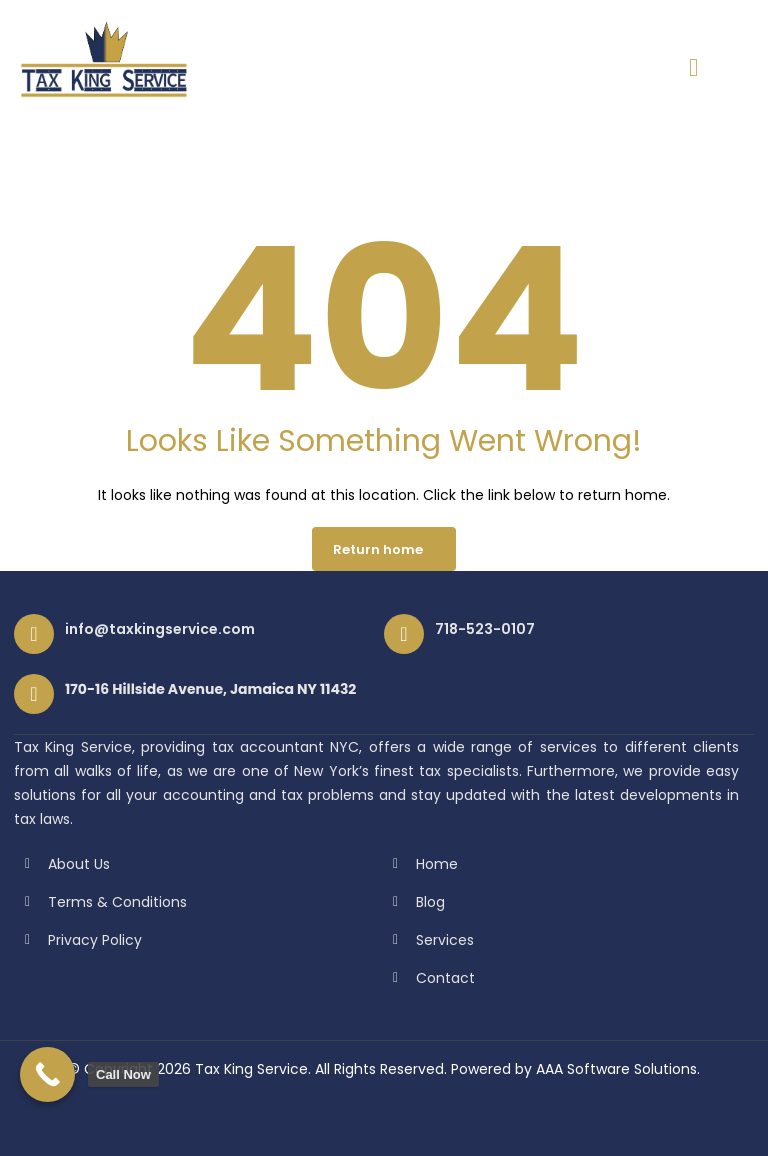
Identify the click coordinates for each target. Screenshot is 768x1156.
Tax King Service (251, 1069)
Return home (378, 549)
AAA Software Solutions (616, 1069)
